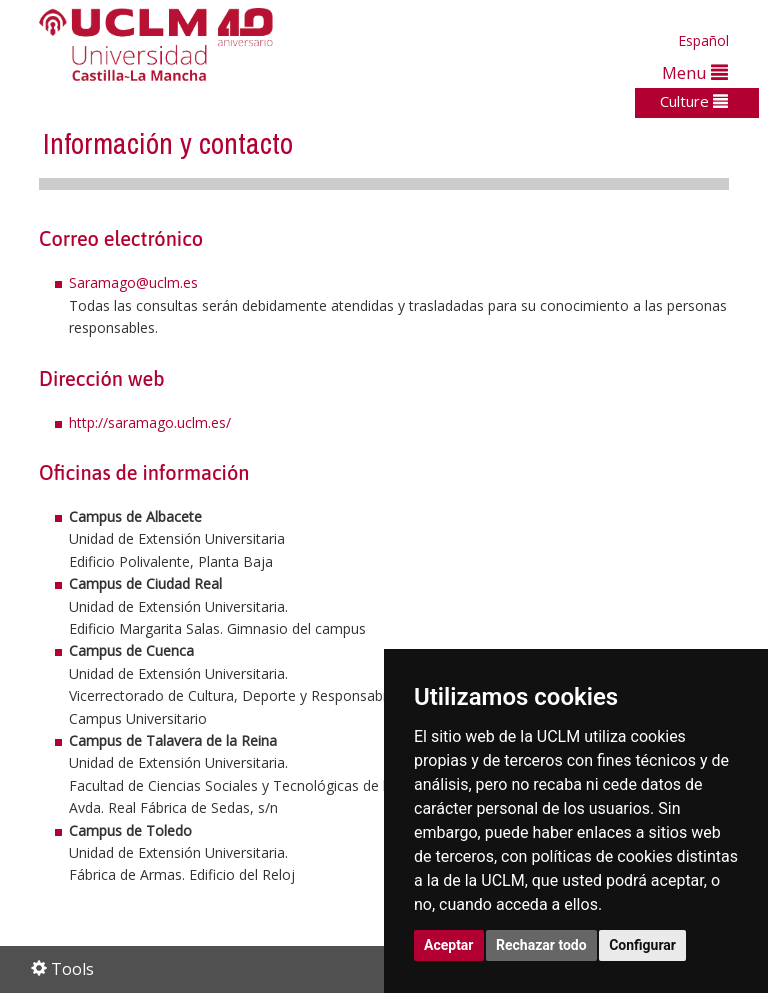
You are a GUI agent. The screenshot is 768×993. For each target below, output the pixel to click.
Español (703, 40)
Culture (694, 101)
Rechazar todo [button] (541, 945)
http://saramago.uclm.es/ (150, 422)
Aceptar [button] (449, 945)
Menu (695, 72)
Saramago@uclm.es (133, 282)
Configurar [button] (642, 945)
